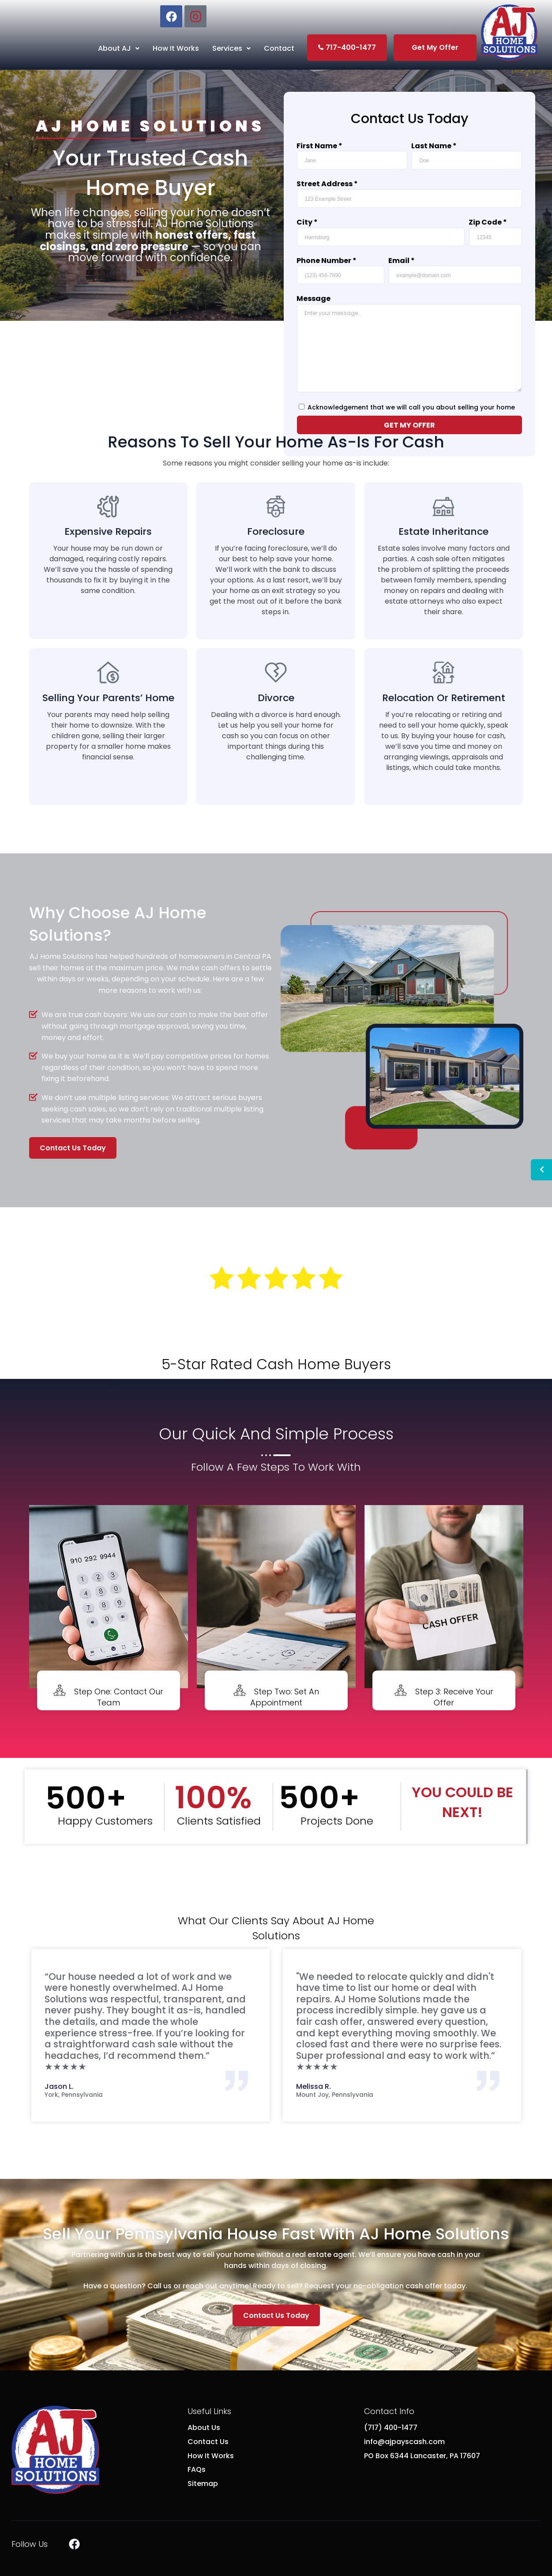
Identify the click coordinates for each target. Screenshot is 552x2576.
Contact (279, 48)
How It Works (176, 48)
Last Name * (434, 146)
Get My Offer (435, 47)
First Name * (319, 146)
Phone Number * (327, 260)
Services (231, 48)
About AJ (118, 48)
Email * (401, 260)
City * (307, 222)
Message (313, 298)
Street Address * (327, 184)
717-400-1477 (347, 47)
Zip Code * (488, 222)
